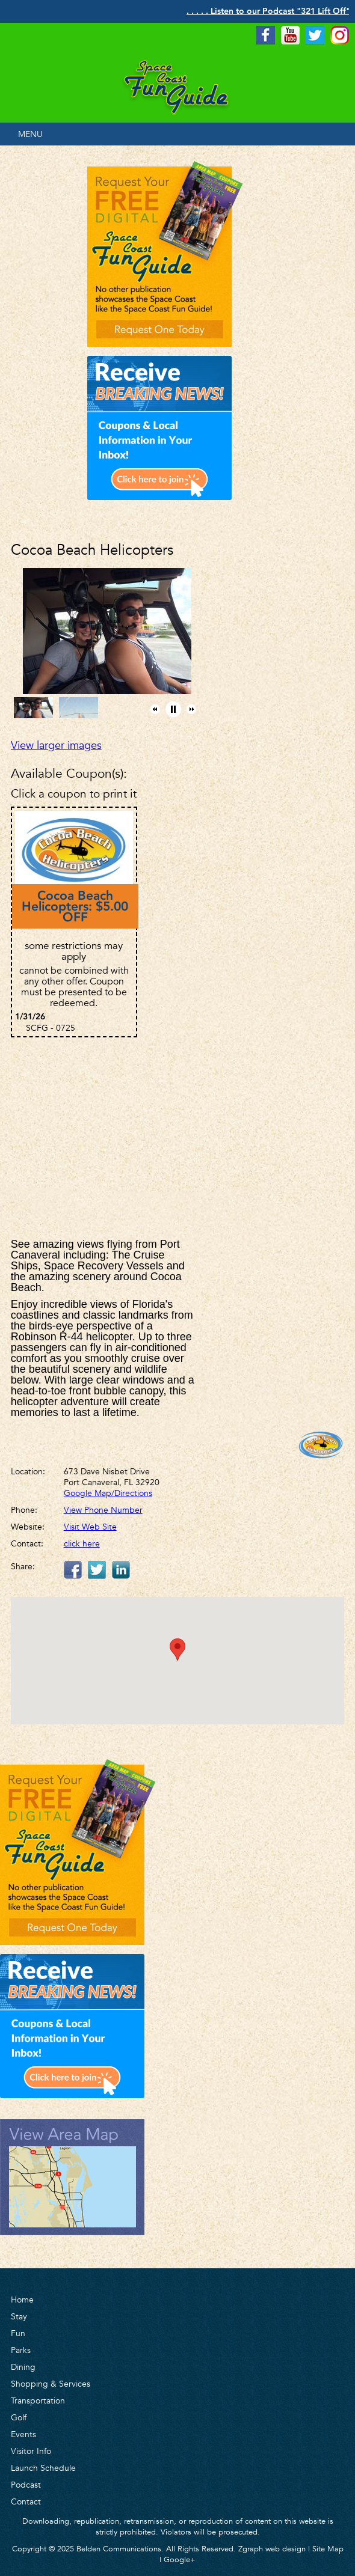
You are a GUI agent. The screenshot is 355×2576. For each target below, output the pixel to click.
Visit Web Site (90, 1526)
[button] (155, 709)
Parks (21, 2350)
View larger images (56, 745)
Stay (19, 2316)
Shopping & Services (50, 2383)
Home (22, 2299)
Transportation (38, 2400)
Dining (23, 2366)
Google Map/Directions (108, 1493)
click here (82, 1543)
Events (23, 2434)
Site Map (328, 2549)
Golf (18, 2417)
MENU (30, 134)
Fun (18, 2333)
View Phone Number (103, 1509)
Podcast (26, 2484)
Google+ (180, 2559)
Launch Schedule (43, 2467)
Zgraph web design (272, 2549)
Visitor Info (31, 2451)
